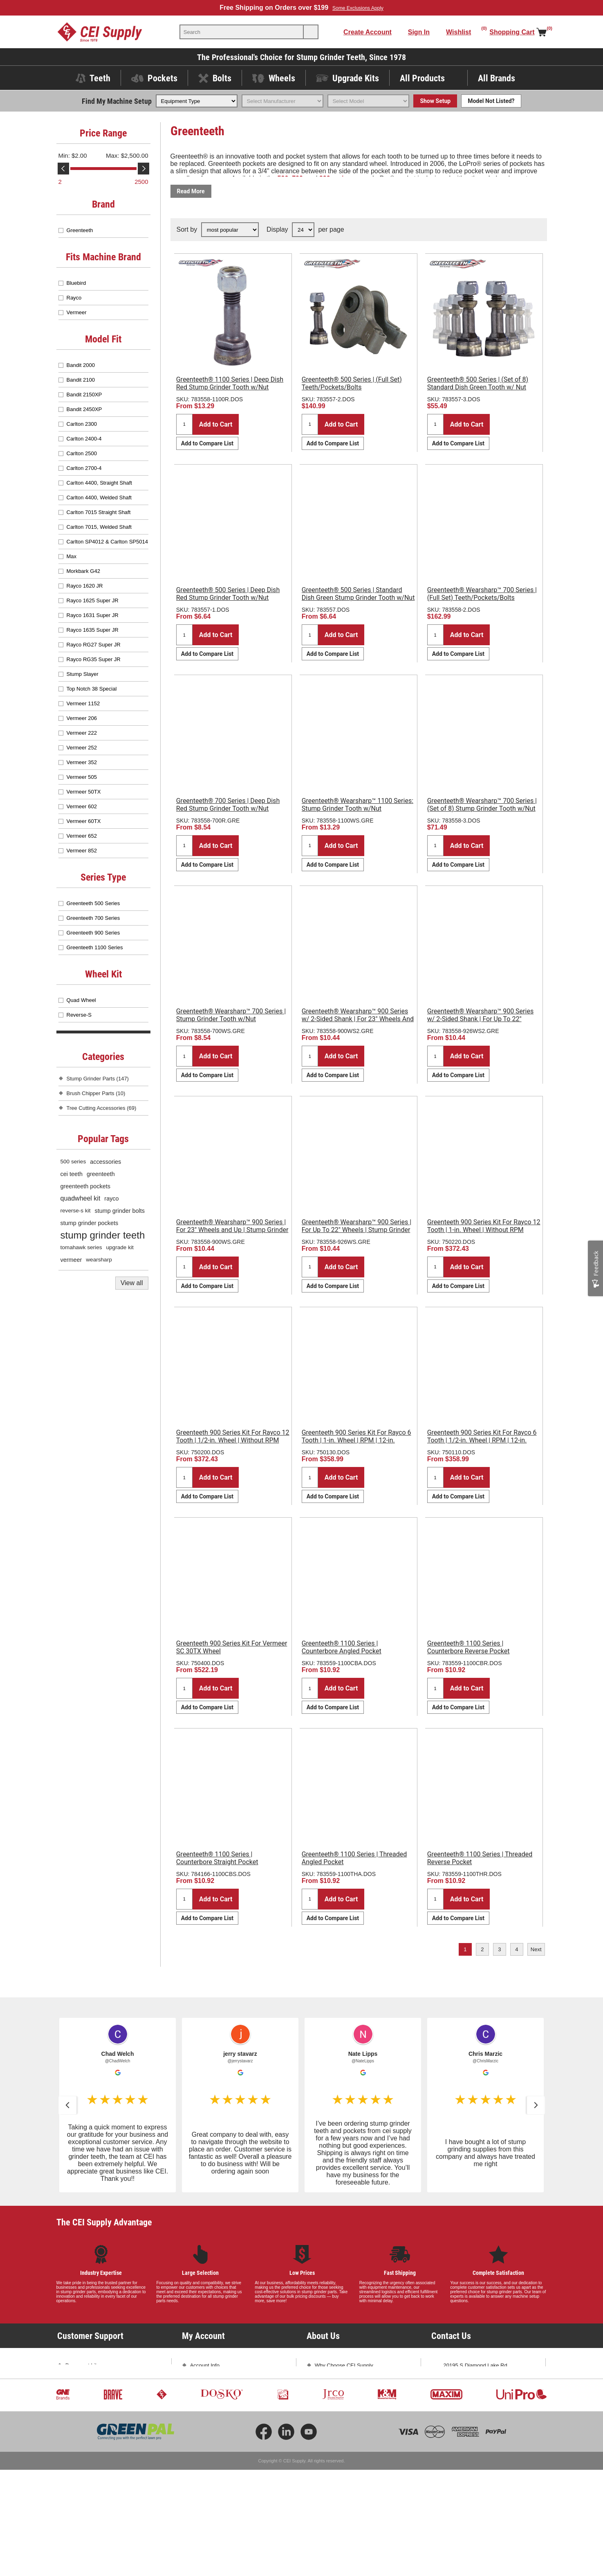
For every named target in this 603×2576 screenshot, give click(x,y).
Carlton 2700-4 (84, 468)
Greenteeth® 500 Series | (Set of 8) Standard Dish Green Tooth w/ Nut (477, 383)
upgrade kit (120, 1247)
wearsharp (99, 1260)
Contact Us (457, 2420)
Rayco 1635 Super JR (93, 630)
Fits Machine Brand (103, 256)
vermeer (71, 1260)
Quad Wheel (81, 1000)
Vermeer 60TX (84, 821)
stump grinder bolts (120, 1211)
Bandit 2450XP (84, 409)
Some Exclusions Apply (357, 8)
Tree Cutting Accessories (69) (102, 1108)
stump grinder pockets (90, 1223)
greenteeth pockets (85, 1186)
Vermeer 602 (82, 806)
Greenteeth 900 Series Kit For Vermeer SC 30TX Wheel (231, 1647)
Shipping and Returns (91, 2408)
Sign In (419, 32)
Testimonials (329, 2380)
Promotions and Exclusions (97, 2422)
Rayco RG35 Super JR (94, 659)
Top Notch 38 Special (92, 689)
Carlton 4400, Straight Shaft (99, 483)
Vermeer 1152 (83, 703)
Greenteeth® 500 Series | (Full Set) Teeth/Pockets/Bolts (352, 383)
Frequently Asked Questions (98, 2394)
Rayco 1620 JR (85, 586)
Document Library (86, 2365)
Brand (103, 203)
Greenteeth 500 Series (93, 903)
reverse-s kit (76, 1211)
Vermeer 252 (82, 748)
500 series (73, 1161)
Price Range (103, 132)
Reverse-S (79, 1015)
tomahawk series (81, 1247)
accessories (105, 1161)
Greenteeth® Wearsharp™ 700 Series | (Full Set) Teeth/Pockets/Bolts (482, 594)
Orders (198, 2380)
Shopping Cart (207, 2408)
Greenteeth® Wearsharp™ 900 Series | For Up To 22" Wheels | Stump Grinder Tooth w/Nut (356, 1229)
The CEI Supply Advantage (104, 2222)
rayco (111, 1198)
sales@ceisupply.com (469, 2406)
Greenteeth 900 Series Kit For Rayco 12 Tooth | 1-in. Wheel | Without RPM (483, 1226)
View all (132, 1282)
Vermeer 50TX (84, 792)
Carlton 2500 (82, 453)
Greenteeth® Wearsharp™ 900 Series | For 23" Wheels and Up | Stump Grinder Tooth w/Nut (232, 1229)
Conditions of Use (86, 2451)
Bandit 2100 (81, 380)
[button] (67, 2105)
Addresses (202, 2394)
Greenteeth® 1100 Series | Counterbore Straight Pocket (217, 1858)
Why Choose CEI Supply (344, 2365)
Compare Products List (217, 2437)
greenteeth (101, 1174)
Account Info (205, 2365)
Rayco (74, 298)
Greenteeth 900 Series (93, 933)
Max (72, 556)
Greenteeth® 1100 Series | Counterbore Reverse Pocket (468, 1647)
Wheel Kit (103, 973)
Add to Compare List (207, 443)
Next (536, 1949)
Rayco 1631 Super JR (93, 615)
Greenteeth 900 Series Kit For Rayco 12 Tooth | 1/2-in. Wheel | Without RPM (232, 1436)
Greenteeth (80, 230)
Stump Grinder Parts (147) (98, 1079)
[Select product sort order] (230, 229)
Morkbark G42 (83, 571)
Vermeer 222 (82, 733)
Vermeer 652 (82, 836)
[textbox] (241, 31)
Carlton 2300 (82, 424)
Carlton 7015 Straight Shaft (99, 512)
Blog (320, 2394)
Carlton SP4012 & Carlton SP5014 (107, 542)
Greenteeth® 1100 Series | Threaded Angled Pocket (354, 1858)
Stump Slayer (83, 674)
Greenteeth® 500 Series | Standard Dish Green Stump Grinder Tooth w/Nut (358, 594)
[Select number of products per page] (303, 229)
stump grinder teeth (103, 1235)
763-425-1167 (502, 2392)
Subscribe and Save (338, 2408)
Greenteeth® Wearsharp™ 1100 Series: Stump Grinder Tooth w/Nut (357, 804)
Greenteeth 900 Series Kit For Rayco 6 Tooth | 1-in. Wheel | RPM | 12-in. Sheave (356, 1440)
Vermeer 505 (82, 777)
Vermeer (77, 312)
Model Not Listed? (491, 101)
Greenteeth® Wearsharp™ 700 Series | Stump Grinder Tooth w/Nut (231, 1015)
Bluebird (76, 283)
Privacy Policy (82, 2437)
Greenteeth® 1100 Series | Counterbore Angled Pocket (341, 1647)
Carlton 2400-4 (84, 439)
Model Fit (103, 338)
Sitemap (75, 2465)
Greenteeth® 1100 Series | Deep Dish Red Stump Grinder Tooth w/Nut (229, 383)
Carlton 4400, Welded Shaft (99, 497)
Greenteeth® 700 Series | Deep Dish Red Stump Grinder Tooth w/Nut (228, 804)
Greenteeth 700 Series (93, 918)
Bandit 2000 (81, 365)
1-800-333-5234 (463, 2392)
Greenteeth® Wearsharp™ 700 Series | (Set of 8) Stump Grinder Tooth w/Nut (482, 804)
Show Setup (435, 101)
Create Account (367, 32)
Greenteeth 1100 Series (95, 947)
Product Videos (83, 2380)
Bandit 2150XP (84, 394)
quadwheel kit (81, 1198)
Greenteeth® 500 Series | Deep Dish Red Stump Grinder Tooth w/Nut (228, 594)
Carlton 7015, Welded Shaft (99, 527)
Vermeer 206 (82, 718)
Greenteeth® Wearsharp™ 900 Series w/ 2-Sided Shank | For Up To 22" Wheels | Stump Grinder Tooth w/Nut (480, 1019)
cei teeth (72, 1174)
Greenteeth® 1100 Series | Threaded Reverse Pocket (480, 1858)
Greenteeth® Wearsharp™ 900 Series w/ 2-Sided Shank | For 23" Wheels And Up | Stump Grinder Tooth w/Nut (358, 1019)
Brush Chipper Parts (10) (96, 1093)
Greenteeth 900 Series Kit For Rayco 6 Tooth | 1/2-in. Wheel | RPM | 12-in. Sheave (482, 1440)
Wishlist (199, 2422)
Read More (191, 191)
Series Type (103, 876)
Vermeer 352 (82, 762)
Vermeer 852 (82, 850)
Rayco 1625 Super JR (93, 600)
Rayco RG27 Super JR (94, 645)
